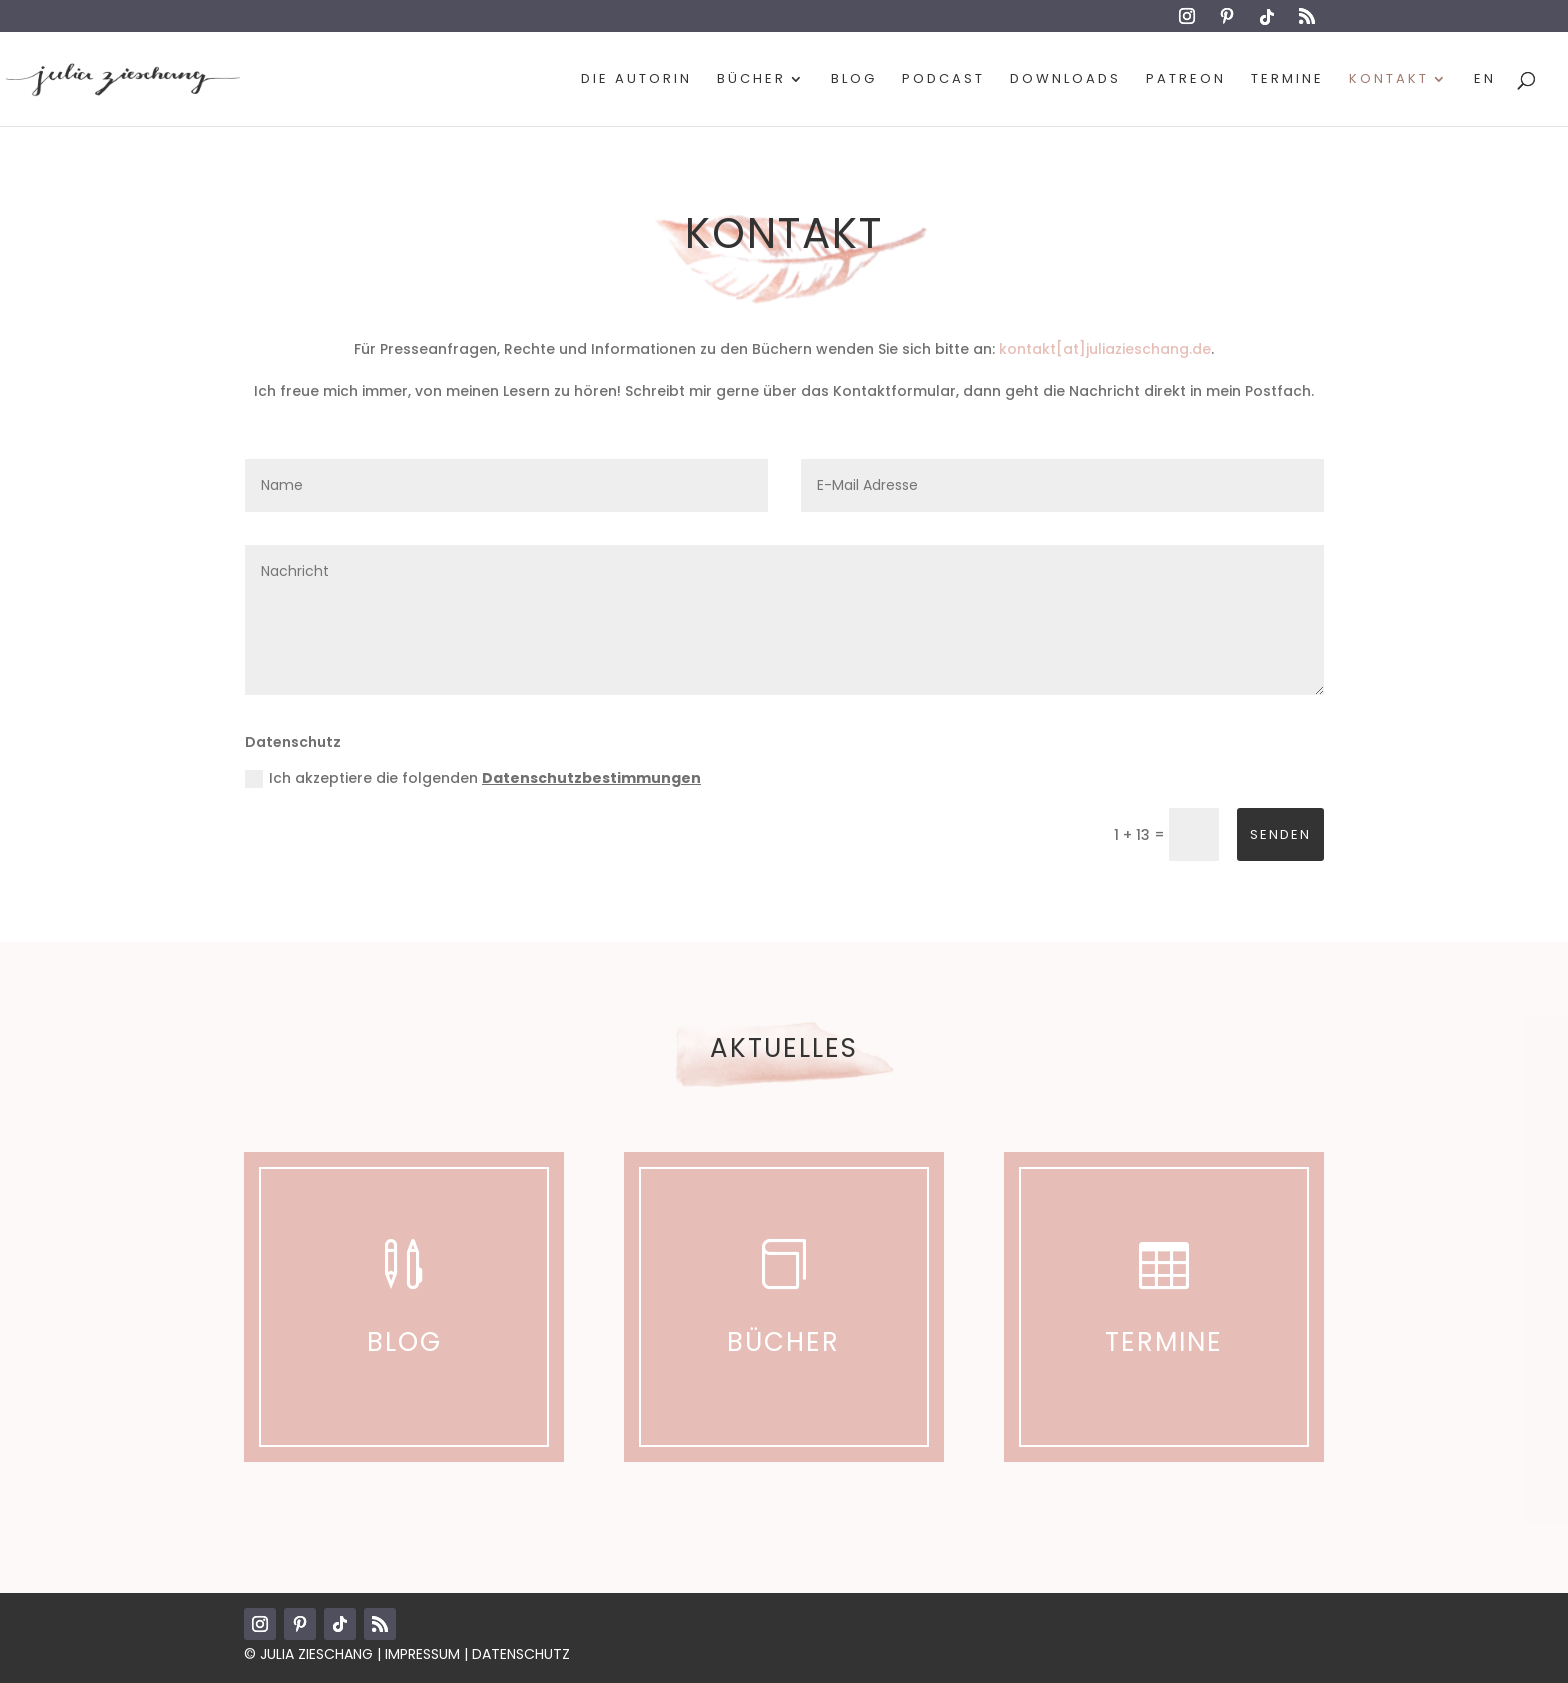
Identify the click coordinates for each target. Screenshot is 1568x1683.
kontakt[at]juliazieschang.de (1105, 349)
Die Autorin (636, 80)
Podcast (943, 80)
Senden (1280, 834)
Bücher (751, 80)
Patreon (1186, 80)
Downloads (1065, 80)
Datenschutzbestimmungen (591, 778)
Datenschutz (521, 1654)
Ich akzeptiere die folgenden (473, 778)
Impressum (422, 1654)
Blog (854, 80)
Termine (1287, 80)
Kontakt (1389, 80)
